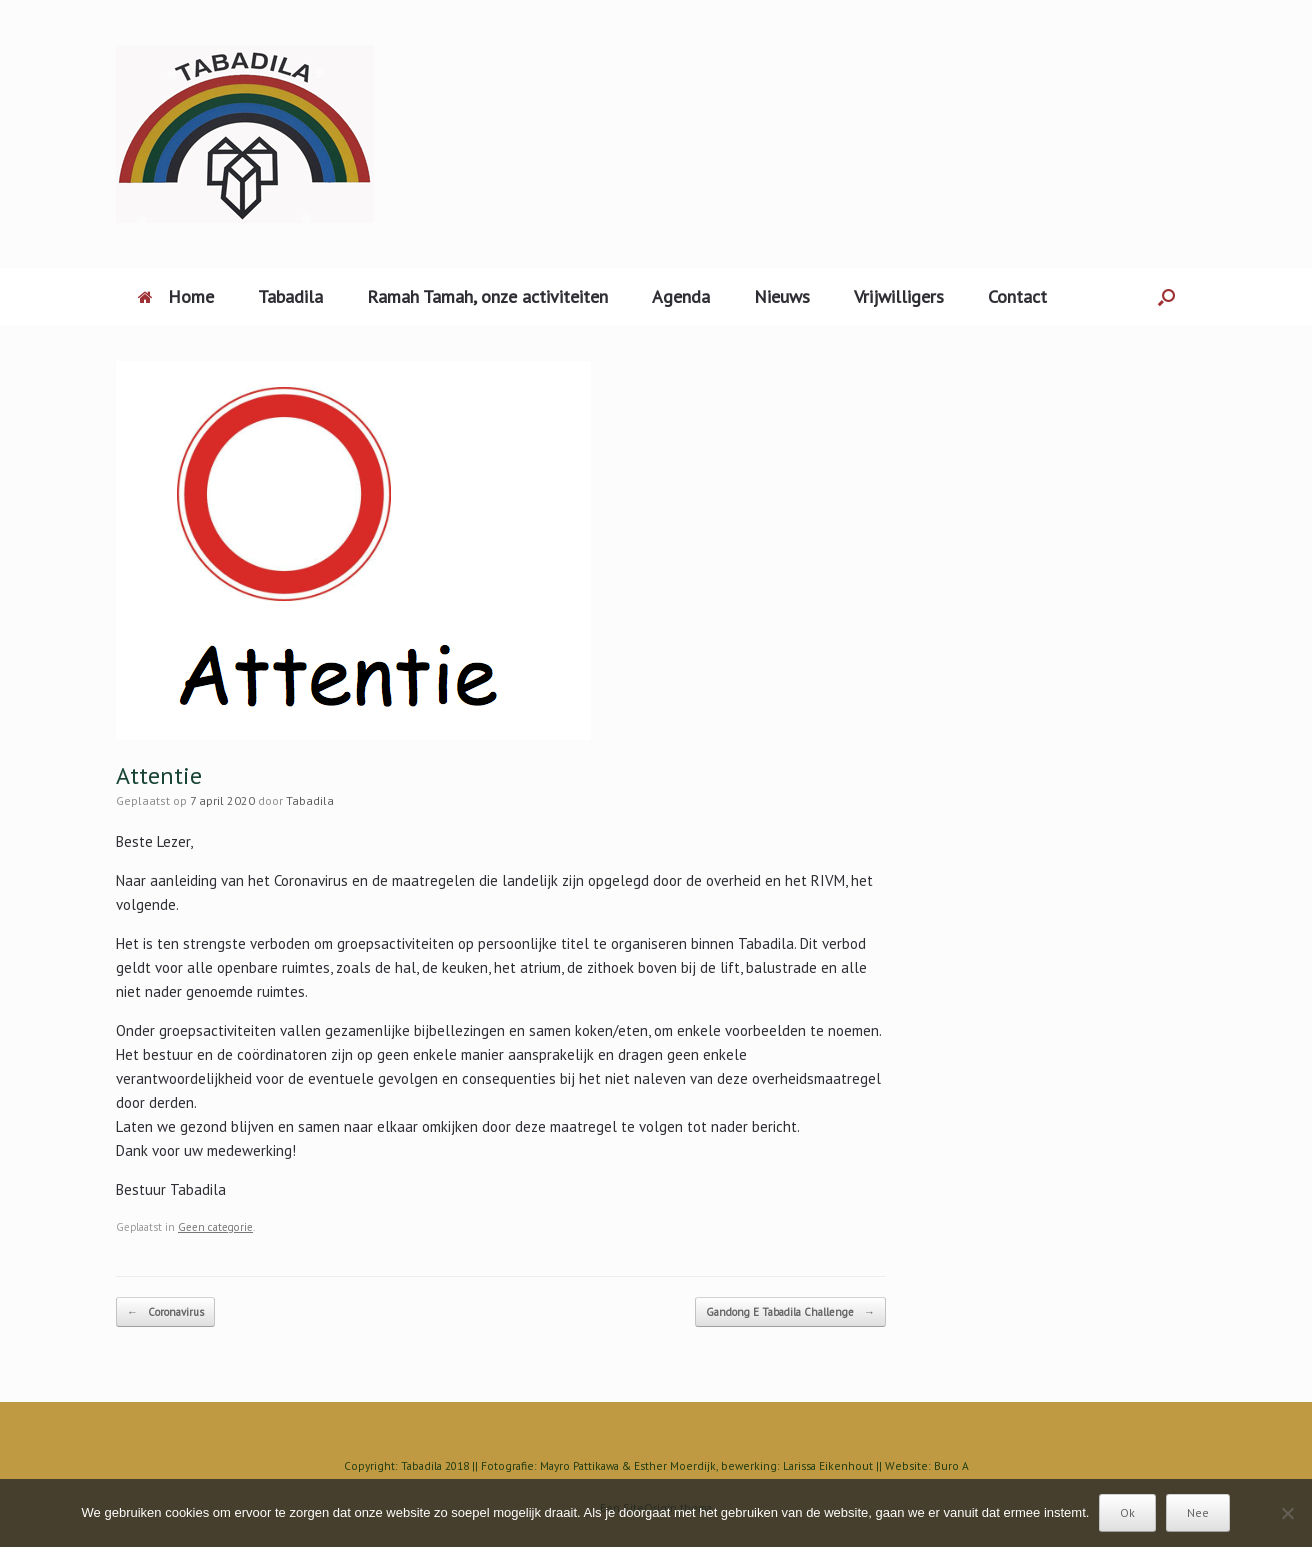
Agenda (681, 296)
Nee (1198, 1512)
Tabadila (290, 296)
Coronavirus (165, 1312)
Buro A (951, 1465)
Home (176, 296)
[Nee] (1287, 1513)
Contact (1017, 296)
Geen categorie (215, 1227)
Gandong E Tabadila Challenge (790, 1312)
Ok (1127, 1512)
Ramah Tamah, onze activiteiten (487, 296)
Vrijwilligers (899, 296)
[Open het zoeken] (1166, 297)
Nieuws (782, 296)
